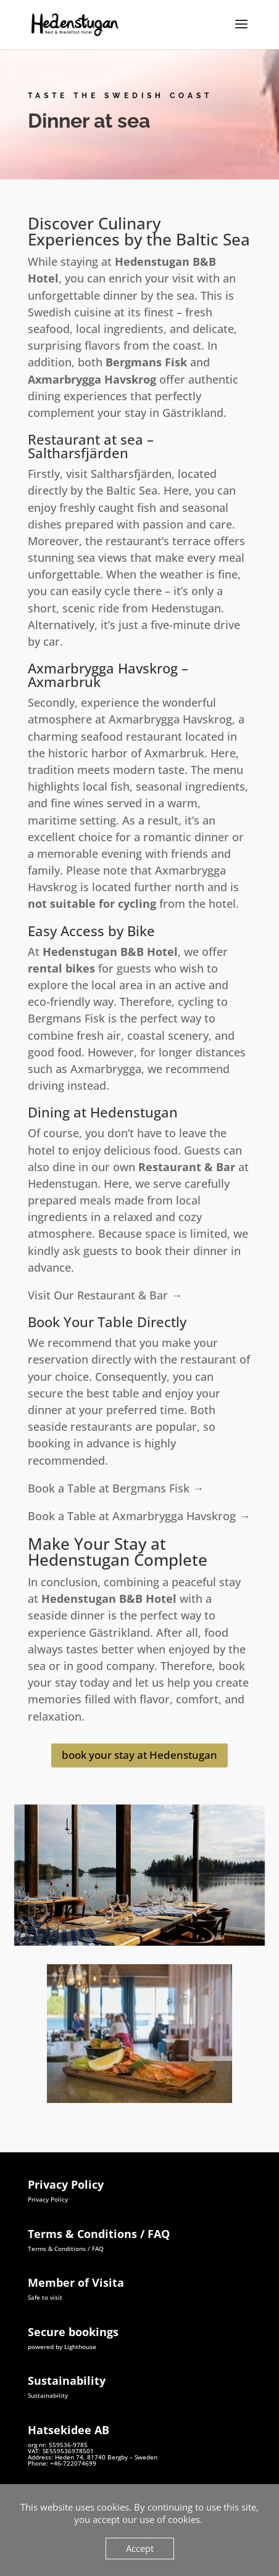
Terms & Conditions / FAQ (66, 2248)
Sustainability (48, 2395)
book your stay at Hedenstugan (139, 1755)
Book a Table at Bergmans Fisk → (116, 1488)
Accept (140, 2548)
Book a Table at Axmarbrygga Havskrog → (139, 1515)
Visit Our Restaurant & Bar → (105, 1295)
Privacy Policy (48, 2199)
